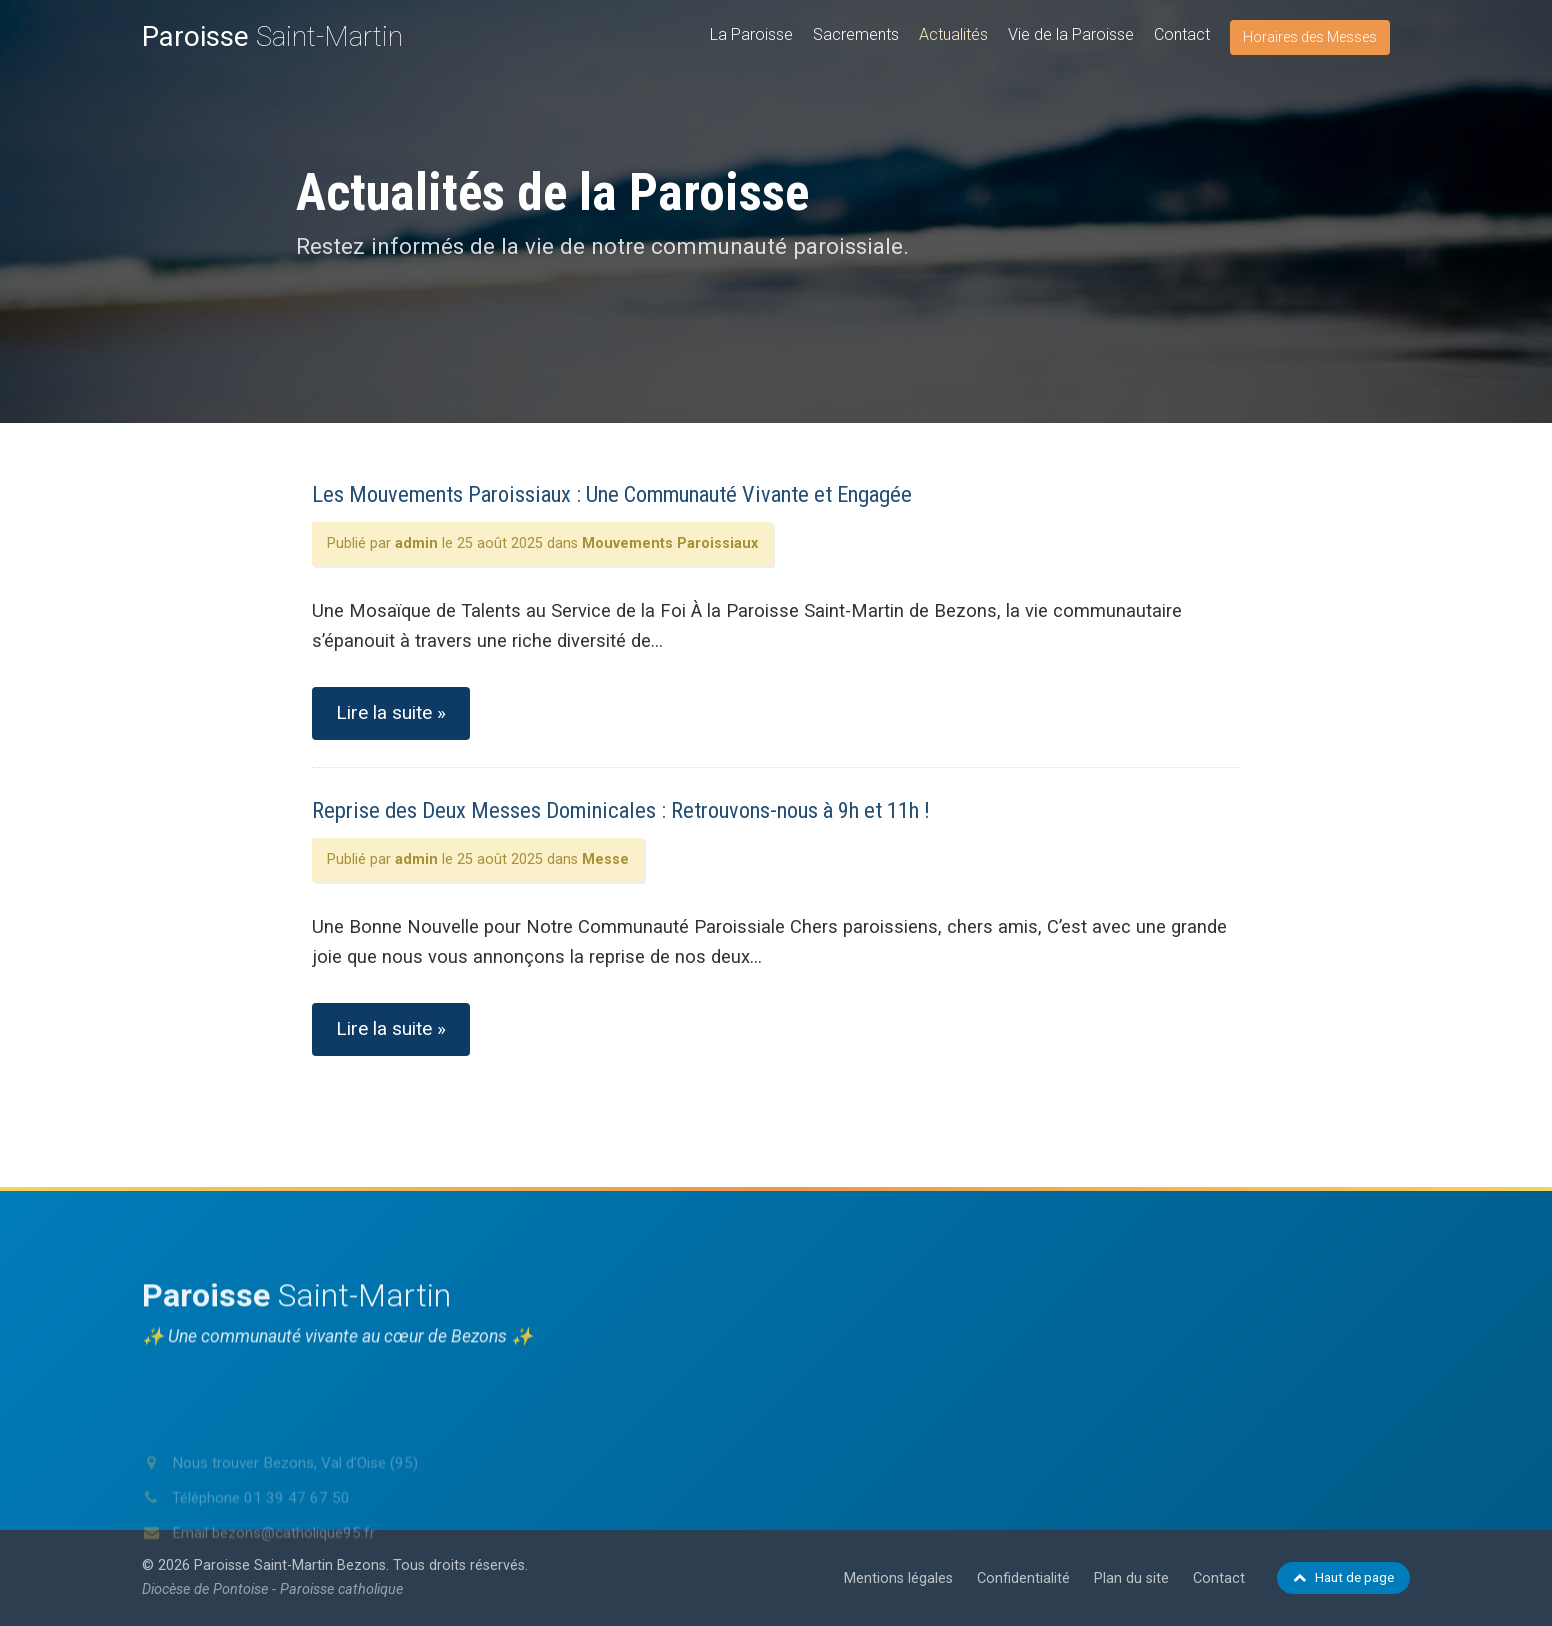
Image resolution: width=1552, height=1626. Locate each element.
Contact (1182, 34)
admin (416, 543)
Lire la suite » (391, 712)
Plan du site (1131, 1578)
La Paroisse (751, 34)
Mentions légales (898, 1578)
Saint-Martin (272, 36)
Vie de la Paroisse (1071, 34)
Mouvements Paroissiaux (670, 543)
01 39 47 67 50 (297, 1528)
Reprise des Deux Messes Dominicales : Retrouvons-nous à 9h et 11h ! (621, 810)
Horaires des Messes (1310, 37)
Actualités (953, 34)
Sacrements (856, 34)
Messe (605, 859)
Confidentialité (1023, 1578)
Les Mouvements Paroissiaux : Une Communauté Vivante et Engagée (612, 494)
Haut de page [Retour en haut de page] (1343, 1577)
